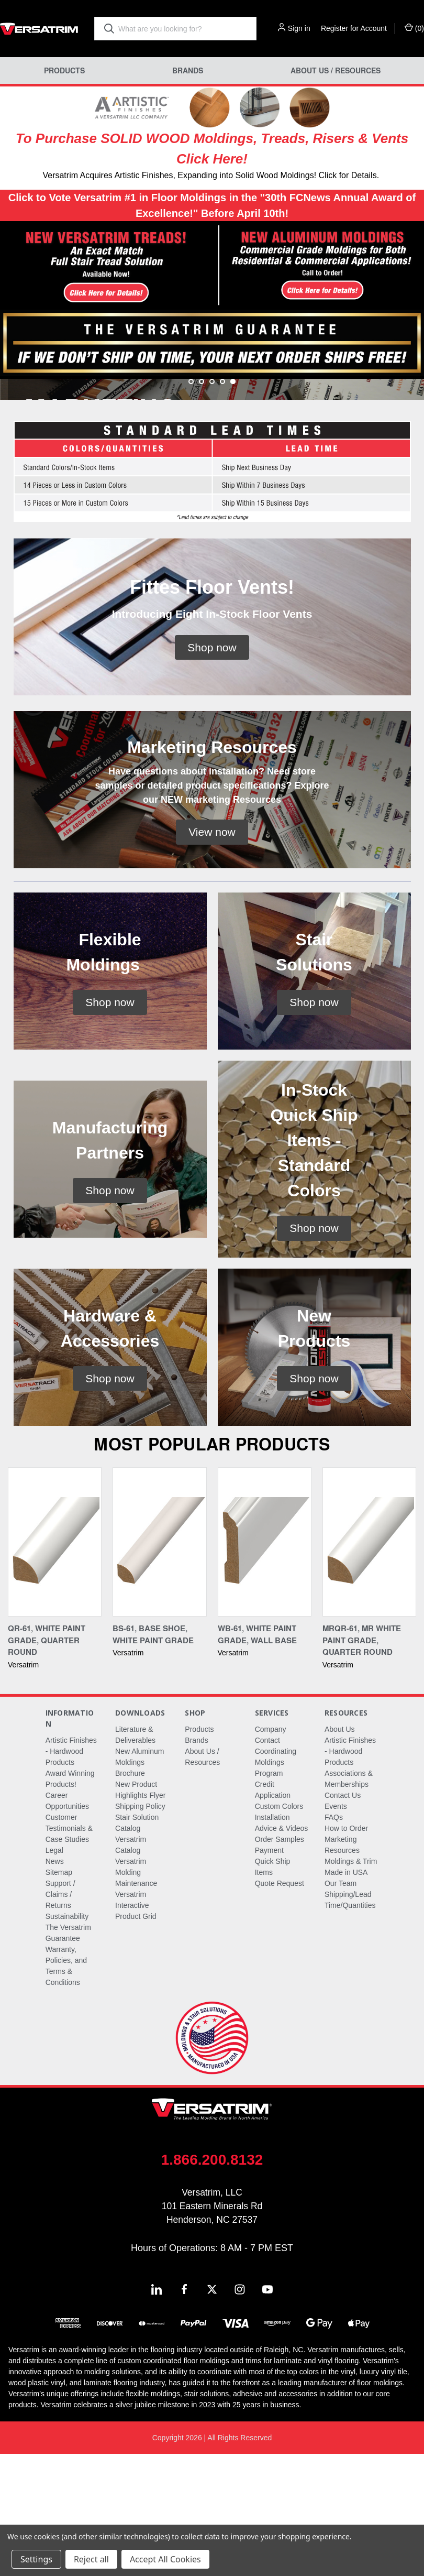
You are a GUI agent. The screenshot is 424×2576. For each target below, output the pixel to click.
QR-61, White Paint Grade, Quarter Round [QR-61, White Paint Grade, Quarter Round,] (46, 1762)
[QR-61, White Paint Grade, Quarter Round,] (54, 1664)
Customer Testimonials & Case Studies (69, 1950)
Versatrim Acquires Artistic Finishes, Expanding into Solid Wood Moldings (178, 175)
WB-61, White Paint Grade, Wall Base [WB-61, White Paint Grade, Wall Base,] (257, 1756)
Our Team (340, 2005)
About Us (340, 1851)
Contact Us (343, 1917)
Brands (187, 70)
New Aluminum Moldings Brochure (139, 1884)
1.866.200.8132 (212, 2282)
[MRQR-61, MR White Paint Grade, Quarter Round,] (369, 1664)
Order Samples (279, 1961)
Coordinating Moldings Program (275, 1884)
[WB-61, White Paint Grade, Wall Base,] (264, 1664)
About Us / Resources (336, 70)
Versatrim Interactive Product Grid (136, 2027)
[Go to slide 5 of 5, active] (233, 503)
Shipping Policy (140, 1928)
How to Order (346, 1950)
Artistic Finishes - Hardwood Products (71, 1873)
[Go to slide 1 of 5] (191, 503)
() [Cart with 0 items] (414, 27)
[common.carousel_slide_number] (212, 450)
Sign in (299, 28)
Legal (54, 1972)
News (55, 1983)
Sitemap (59, 1994)
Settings (36, 2559)
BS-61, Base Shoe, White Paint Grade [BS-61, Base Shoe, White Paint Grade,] (153, 1756)
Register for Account (354, 28)
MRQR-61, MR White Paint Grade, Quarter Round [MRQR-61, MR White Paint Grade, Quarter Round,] (361, 1762)
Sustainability (67, 2038)
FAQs (334, 1939)
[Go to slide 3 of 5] (212, 503)
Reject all (91, 2559)
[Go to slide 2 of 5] (201, 503)
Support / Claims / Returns (60, 2016)
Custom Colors (279, 1928)
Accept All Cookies (165, 2559)
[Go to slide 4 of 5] (222, 503)
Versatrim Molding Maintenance (136, 1994)
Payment (269, 1972)
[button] (106, 267)
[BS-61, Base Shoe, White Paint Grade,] (159, 1664)
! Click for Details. (346, 175)
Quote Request (279, 2005)
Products (64, 70)
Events (336, 1928)
